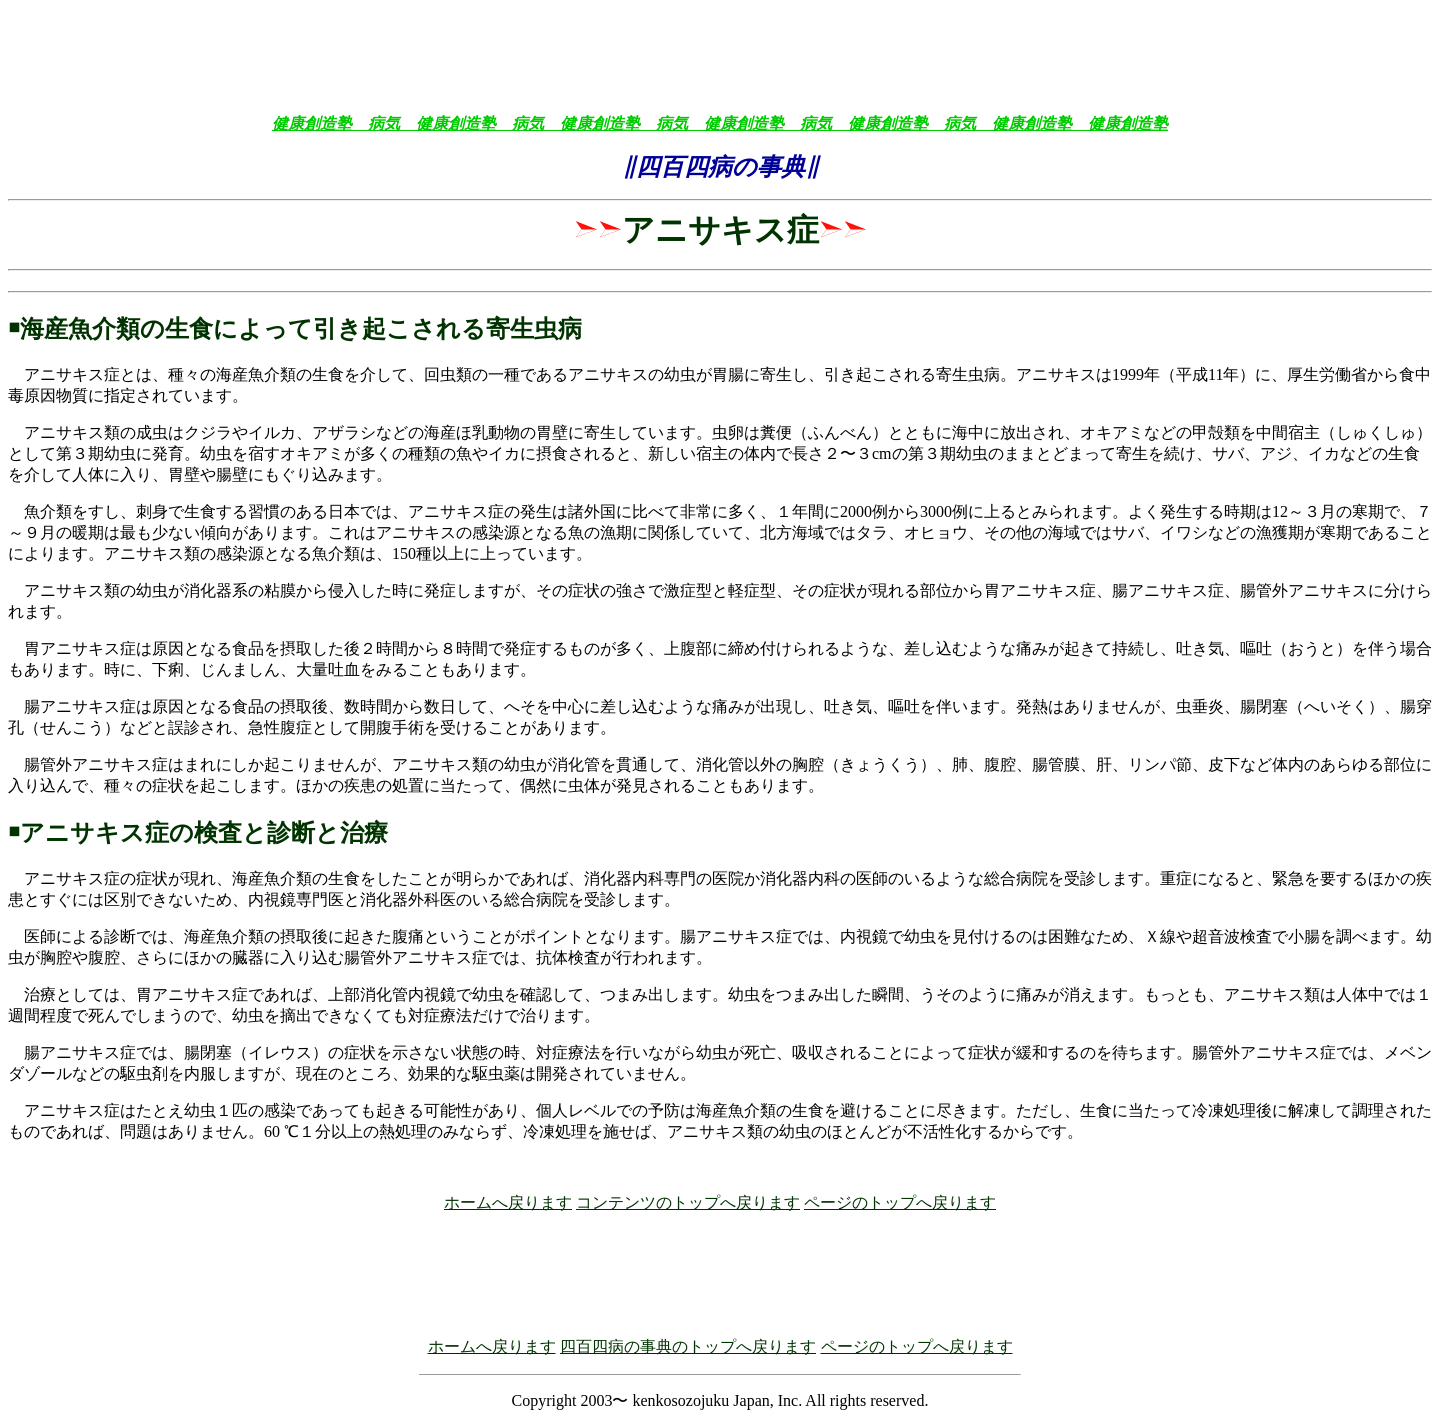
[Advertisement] (720, 53)
